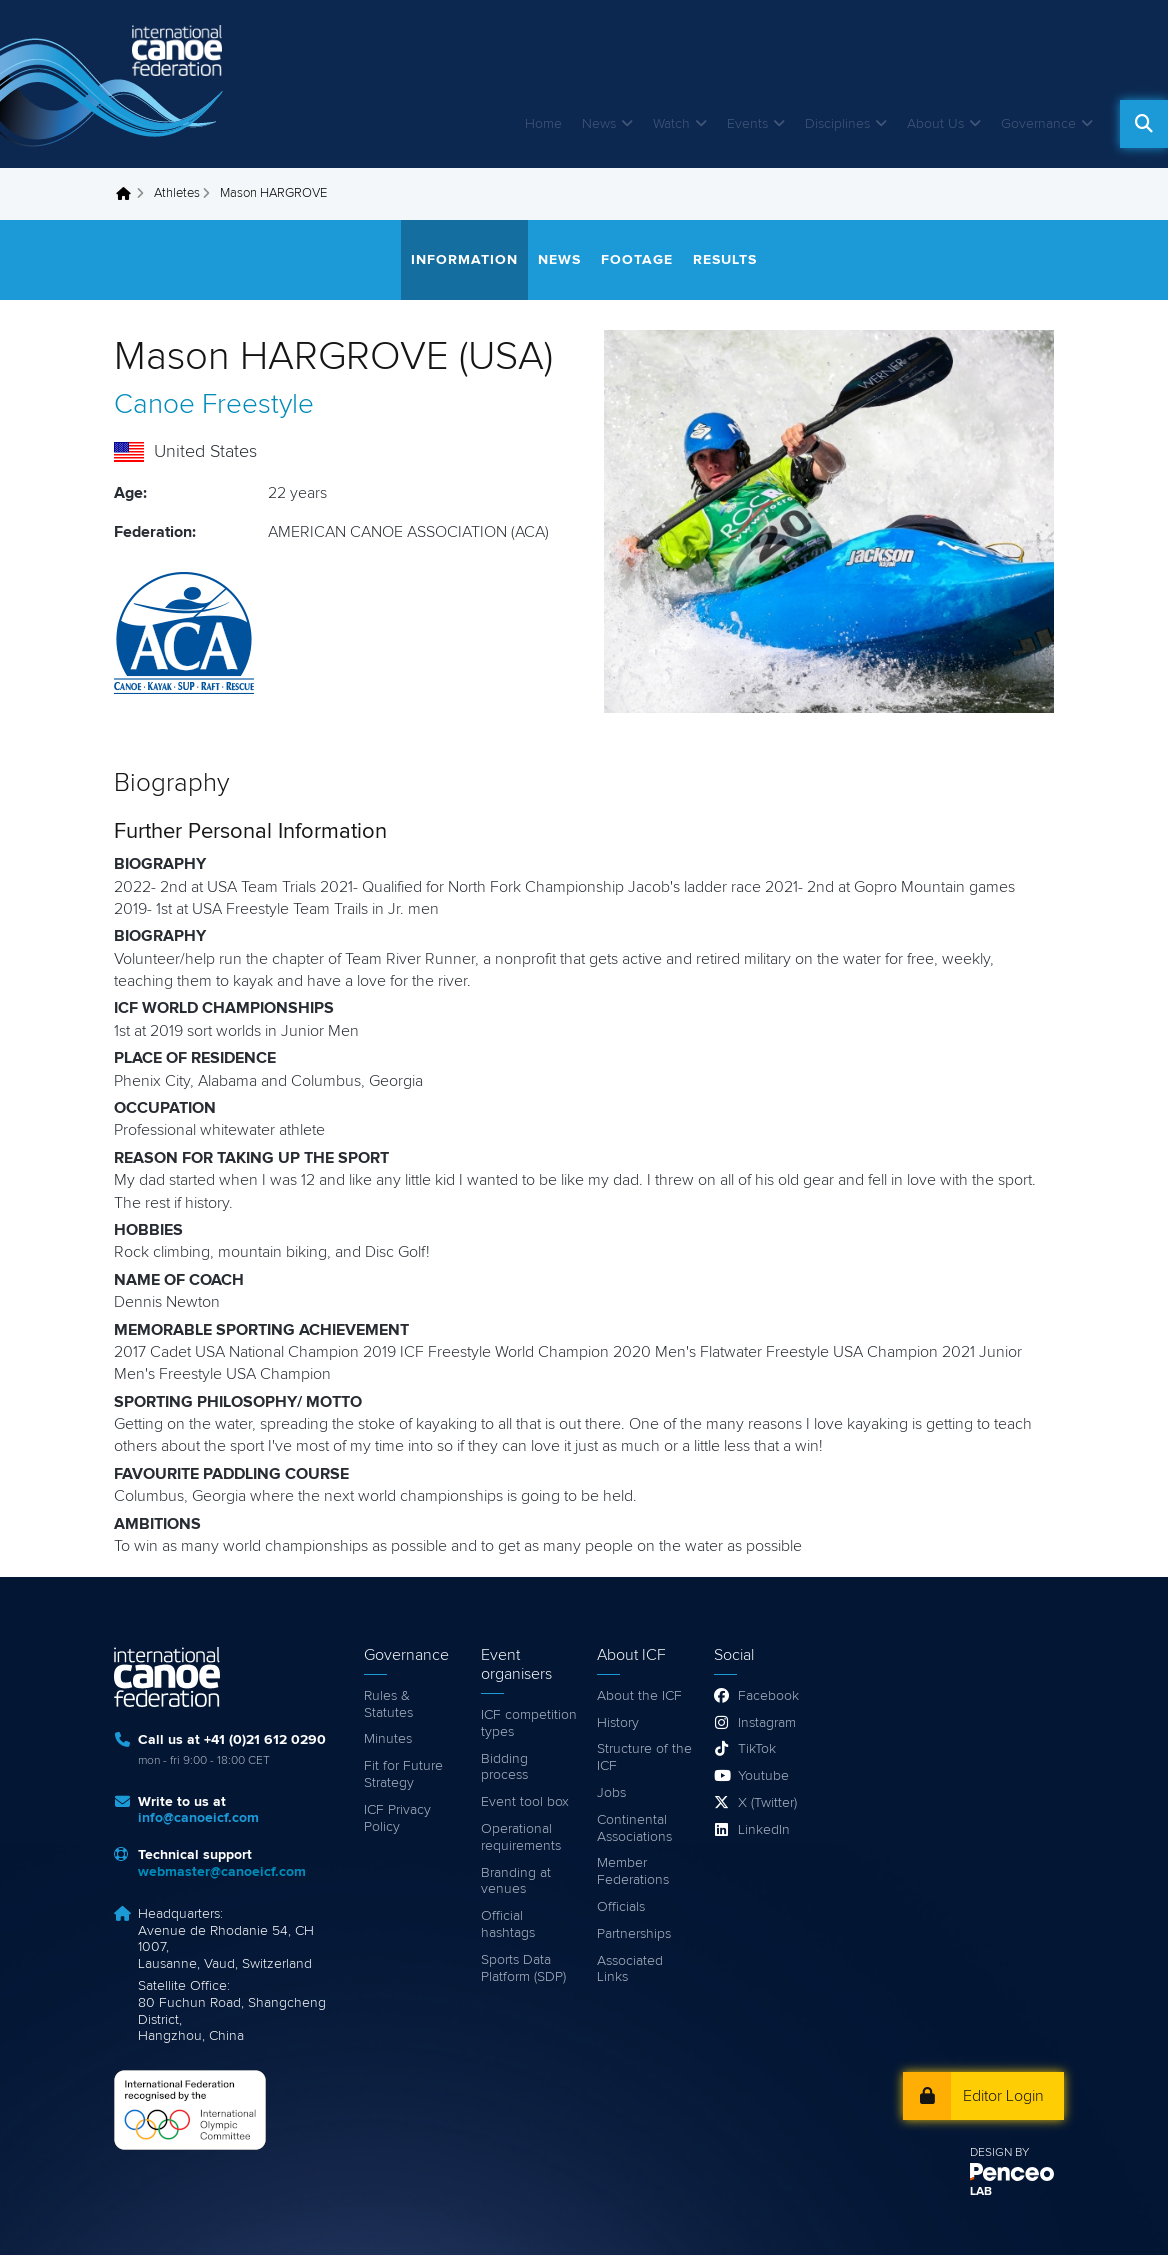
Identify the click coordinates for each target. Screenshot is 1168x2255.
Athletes (177, 193)
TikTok (757, 1749)
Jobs (611, 1793)
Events (747, 124)
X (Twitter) (767, 1803)
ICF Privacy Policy (397, 1818)
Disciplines (837, 124)
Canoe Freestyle (214, 405)
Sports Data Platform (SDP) (523, 1968)
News (599, 124)
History (618, 1723)
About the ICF (639, 1696)
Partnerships (634, 1934)
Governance (1038, 124)
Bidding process (504, 1767)
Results (725, 260)
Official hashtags (508, 1924)
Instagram (767, 1723)
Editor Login (1003, 2096)
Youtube (763, 1776)
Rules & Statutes (388, 1704)
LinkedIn (764, 1830)
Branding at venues (516, 1881)
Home (543, 124)
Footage (637, 260)
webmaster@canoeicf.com (222, 1872)
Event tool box (525, 1802)
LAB (981, 2192)
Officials (621, 1907)
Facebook (768, 1696)
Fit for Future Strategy (403, 1774)
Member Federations (633, 1871)
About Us (935, 124)
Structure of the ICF (644, 1757)
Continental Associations (634, 1828)
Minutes (388, 1739)
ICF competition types (529, 1723)
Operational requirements (521, 1837)
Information (464, 260)
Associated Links (630, 1969)
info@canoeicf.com (198, 1818)
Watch (671, 124)
